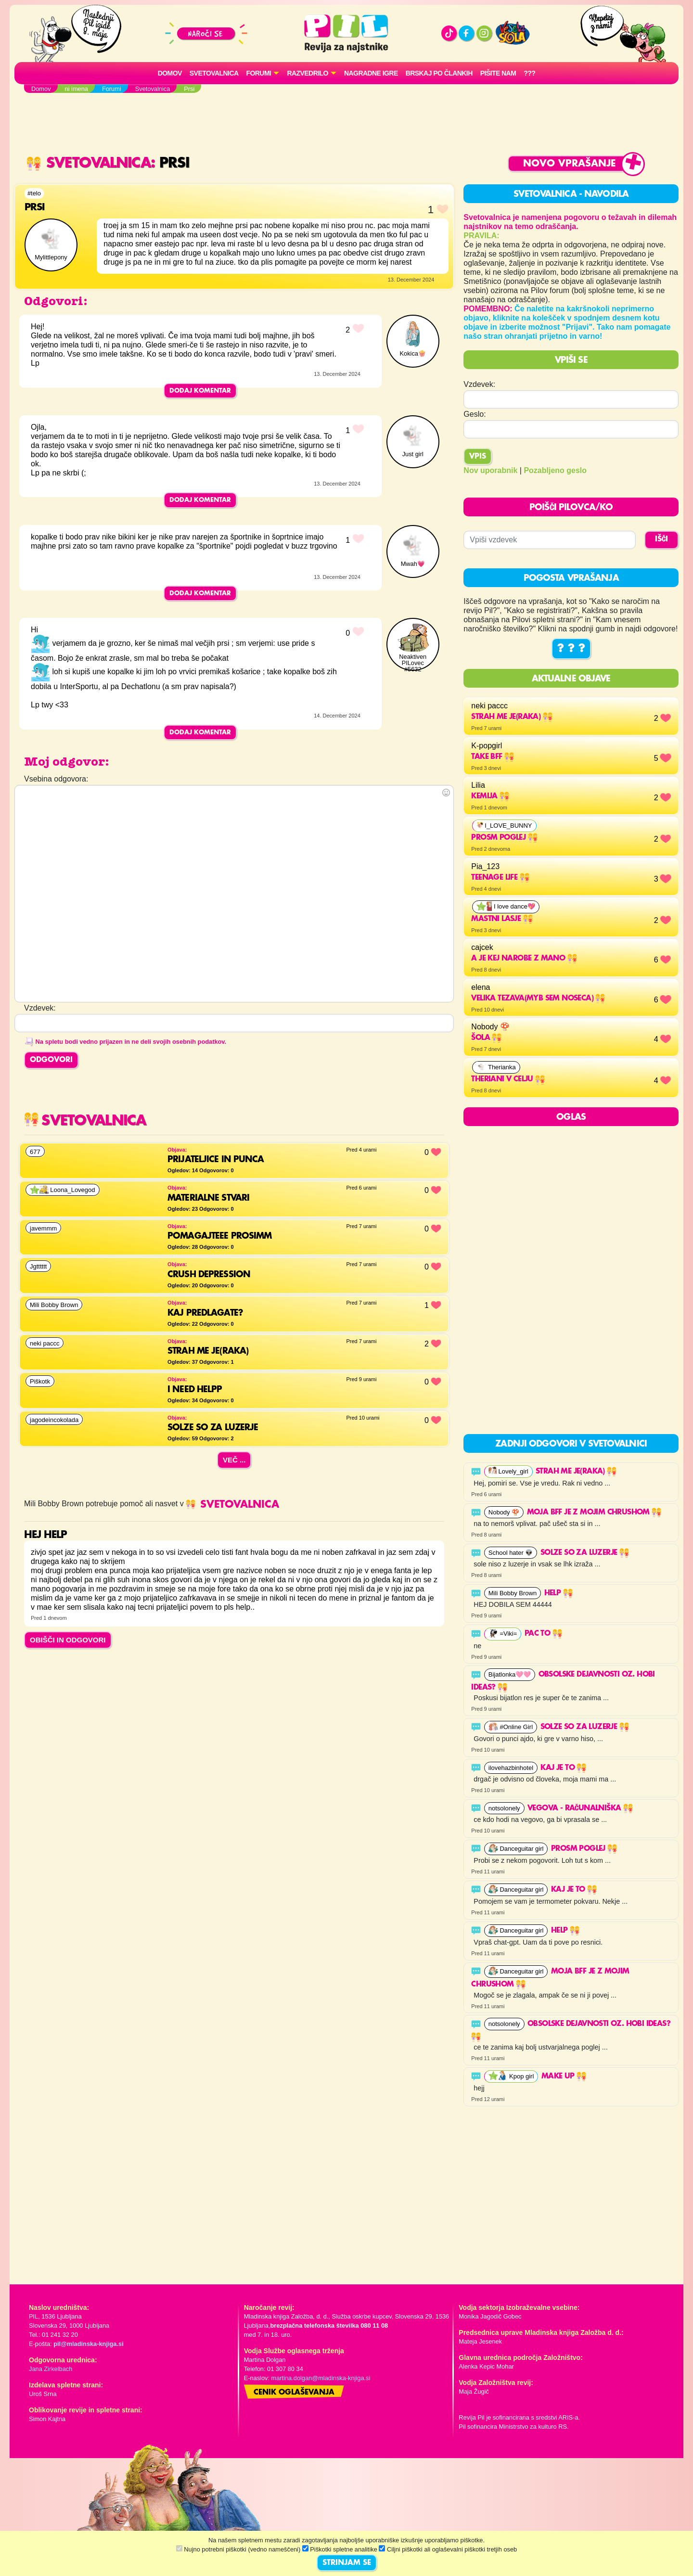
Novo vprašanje (569, 164)
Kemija (490, 796)
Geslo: (474, 414)
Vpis (477, 457)
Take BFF (492, 757)
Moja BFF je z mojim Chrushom (594, 1512)
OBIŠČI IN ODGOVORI (68, 1640)
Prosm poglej (504, 838)
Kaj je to (563, 1768)
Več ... (234, 1460)
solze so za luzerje (584, 1553)
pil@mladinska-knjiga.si (88, 2343)
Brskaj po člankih (439, 73)
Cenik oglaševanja (294, 2393)
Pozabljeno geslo (555, 470)
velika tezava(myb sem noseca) (538, 998)
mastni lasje (501, 919)
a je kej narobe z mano (524, 958)
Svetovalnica (214, 73)
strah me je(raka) (511, 717)
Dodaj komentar (200, 390)
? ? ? (571, 648)
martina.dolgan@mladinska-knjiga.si (321, 2378)
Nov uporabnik (490, 470)
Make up (563, 2076)
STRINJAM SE (346, 2563)
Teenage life (500, 878)
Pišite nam (498, 73)
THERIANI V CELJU (508, 1079)
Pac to (543, 1634)
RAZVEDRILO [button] (307, 73)
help (558, 1593)
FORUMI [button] (258, 73)
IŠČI (661, 539)
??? (529, 73)
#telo (34, 193)
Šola (486, 1038)
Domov (170, 73)
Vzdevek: (479, 384)
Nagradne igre (371, 73)
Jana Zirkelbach (50, 2368)
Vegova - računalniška (580, 1808)
